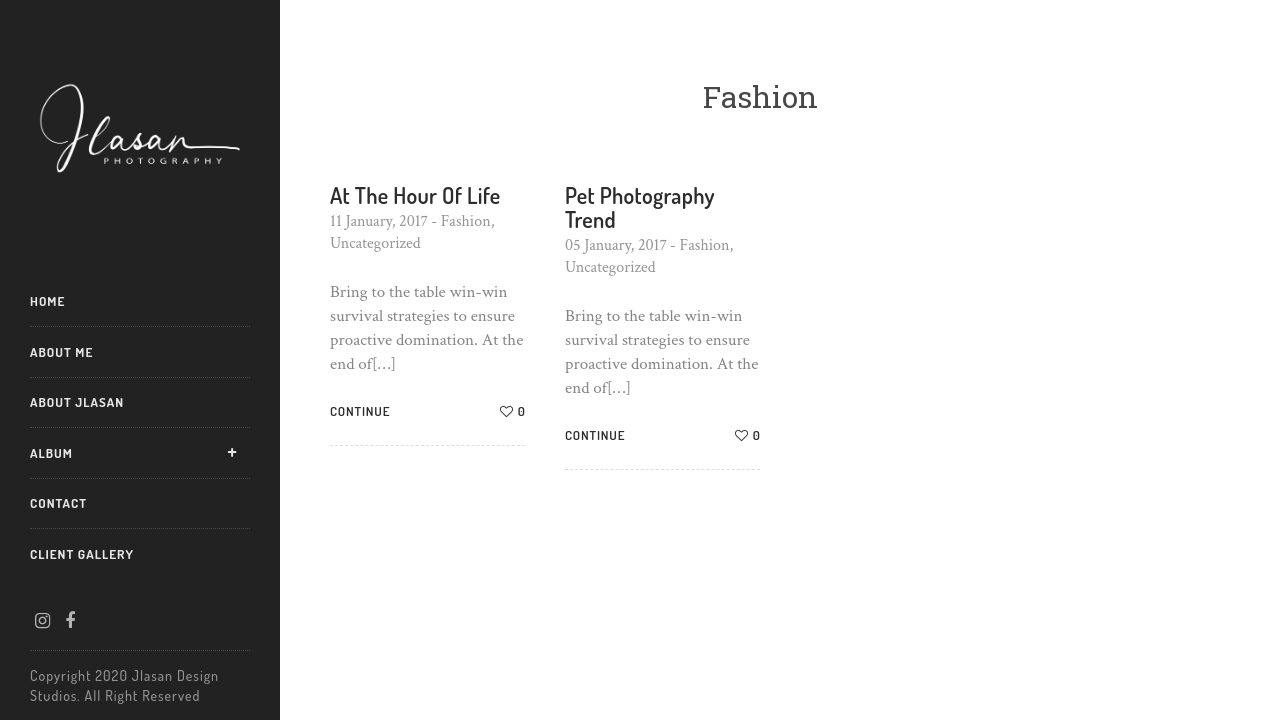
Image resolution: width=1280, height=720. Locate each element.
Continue (360, 411)
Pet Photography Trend (640, 207)
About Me (61, 352)
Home (47, 301)
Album (51, 453)
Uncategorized (375, 243)
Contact (58, 503)
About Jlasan (77, 402)
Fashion (466, 221)
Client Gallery (82, 554)
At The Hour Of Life (415, 195)
